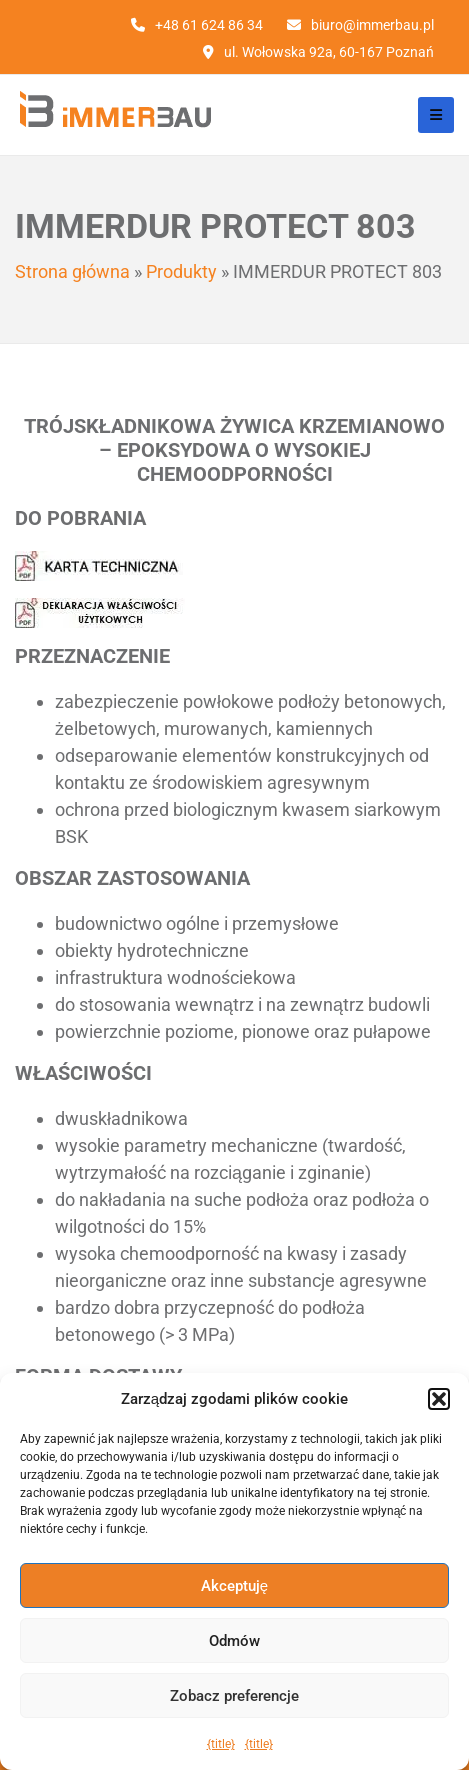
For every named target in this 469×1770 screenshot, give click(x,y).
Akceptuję (234, 1586)
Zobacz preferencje (234, 1696)
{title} (221, 1744)
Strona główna (72, 271)
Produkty (181, 271)
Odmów (234, 1641)
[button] (439, 1399)
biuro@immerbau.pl (372, 25)
